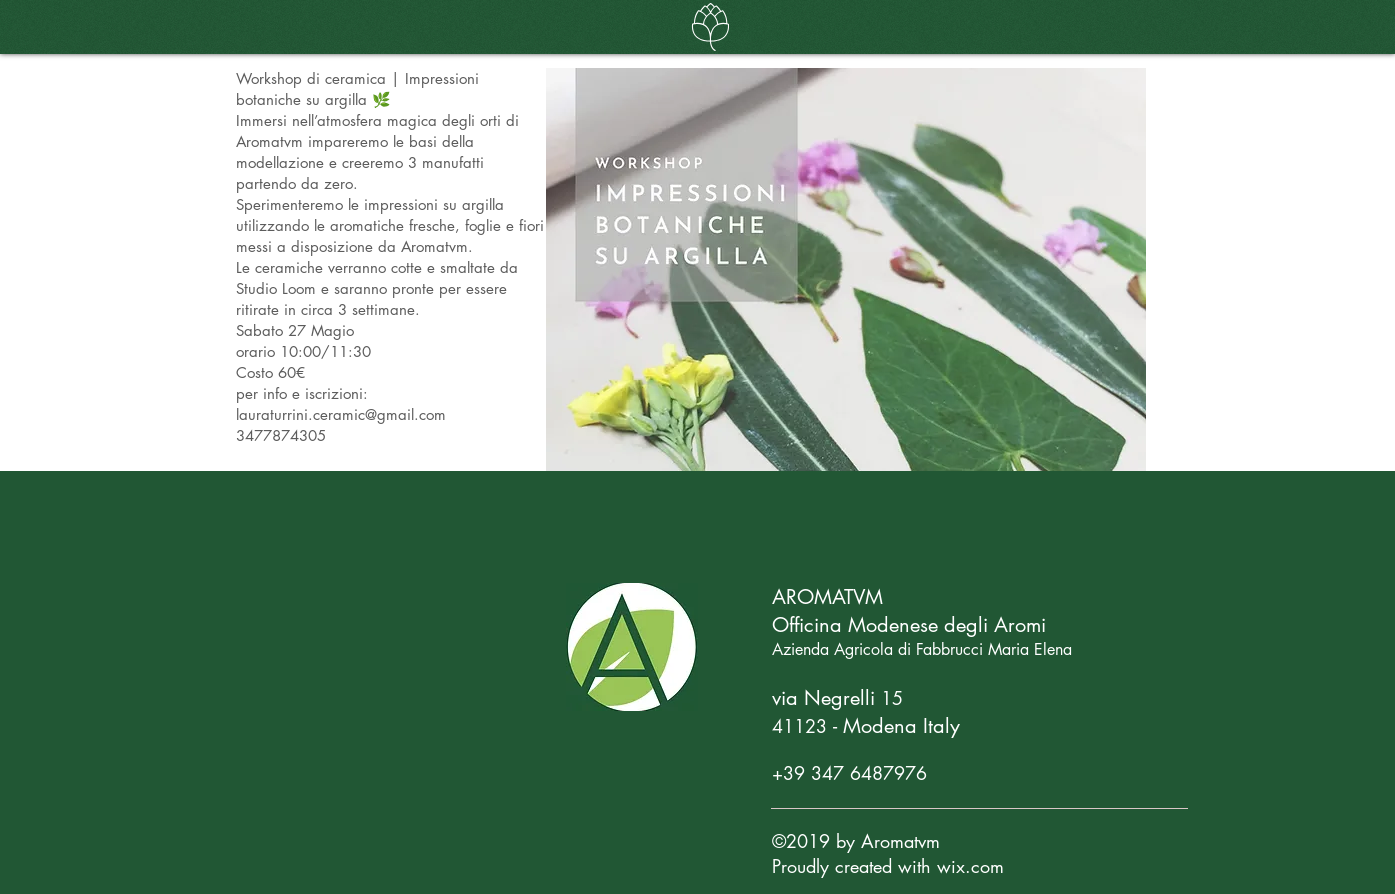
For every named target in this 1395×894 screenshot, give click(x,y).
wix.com (970, 866)
